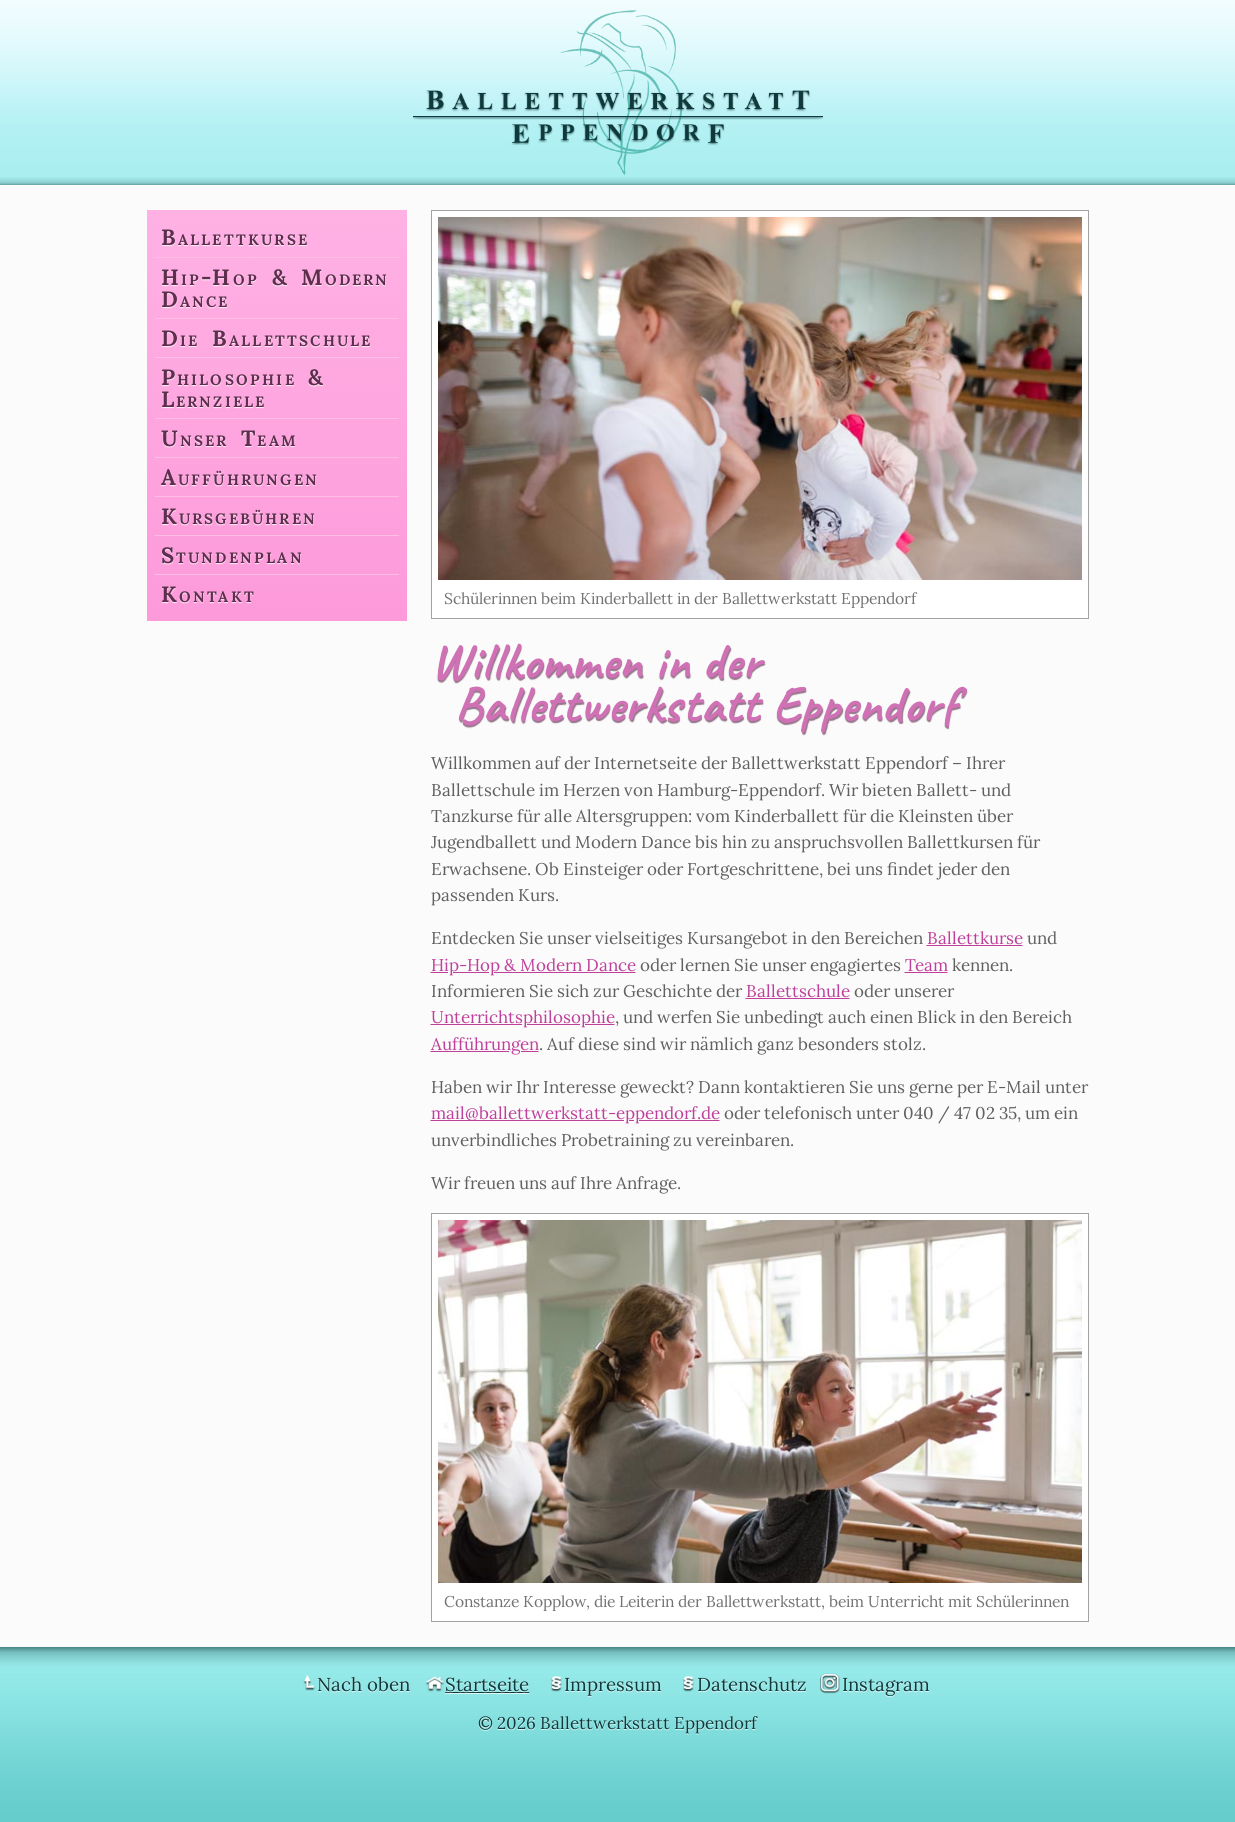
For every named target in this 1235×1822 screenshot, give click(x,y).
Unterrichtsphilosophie (523, 1017)
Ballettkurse (975, 938)
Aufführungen (485, 1044)
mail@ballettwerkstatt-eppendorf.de (575, 1113)
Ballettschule (798, 991)
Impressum (613, 1684)
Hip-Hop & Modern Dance (533, 965)
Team (926, 965)
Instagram (886, 1684)
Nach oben (363, 1684)
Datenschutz (752, 1684)
